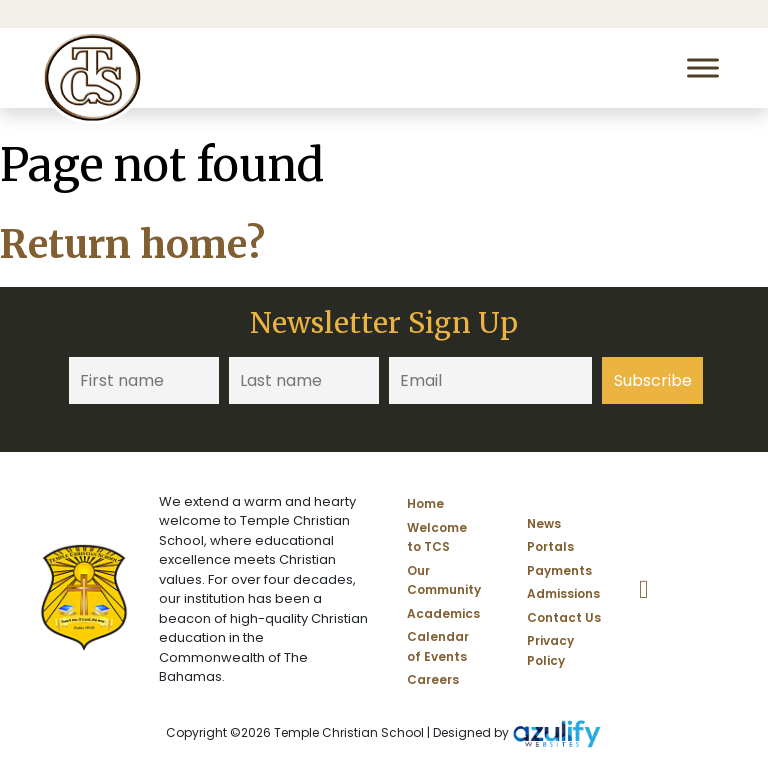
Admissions (563, 593)
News (544, 523)
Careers (433, 679)
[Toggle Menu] (703, 67)
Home (425, 503)
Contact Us (564, 617)
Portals (550, 546)
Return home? (132, 244)
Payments (559, 570)
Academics (443, 613)
